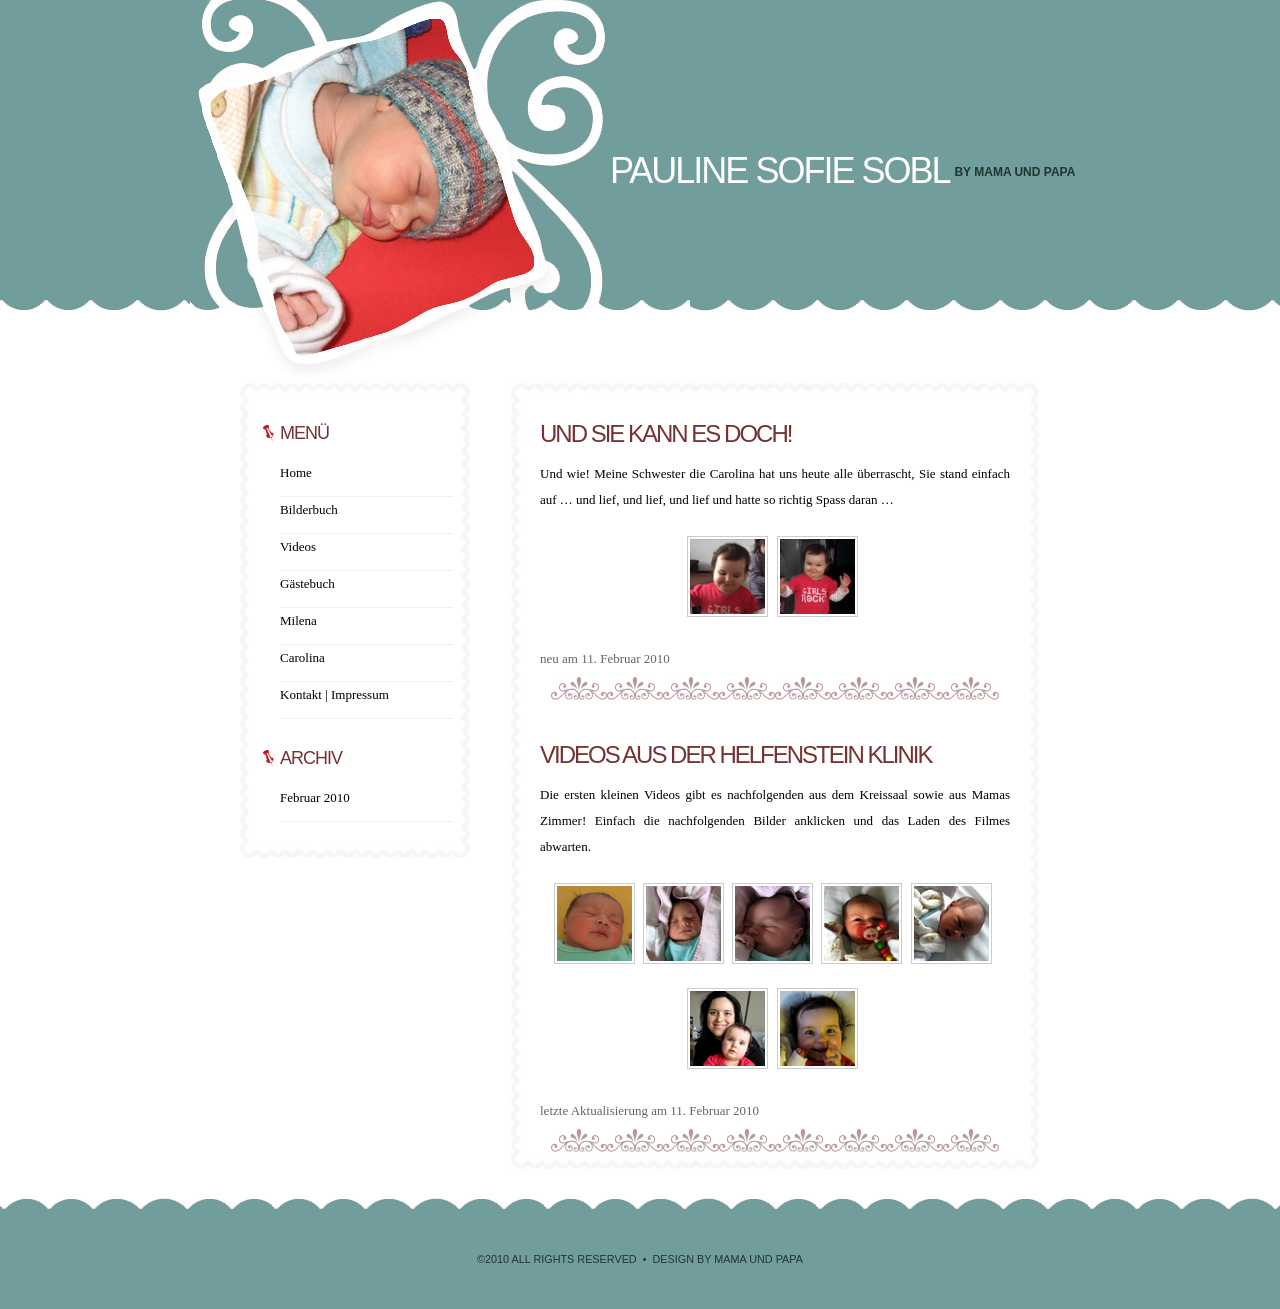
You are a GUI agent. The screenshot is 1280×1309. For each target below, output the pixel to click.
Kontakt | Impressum (334, 694)
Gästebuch (307, 583)
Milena (298, 620)
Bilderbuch (309, 509)
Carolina (302, 657)
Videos (298, 546)
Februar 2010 (315, 797)
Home (296, 472)
